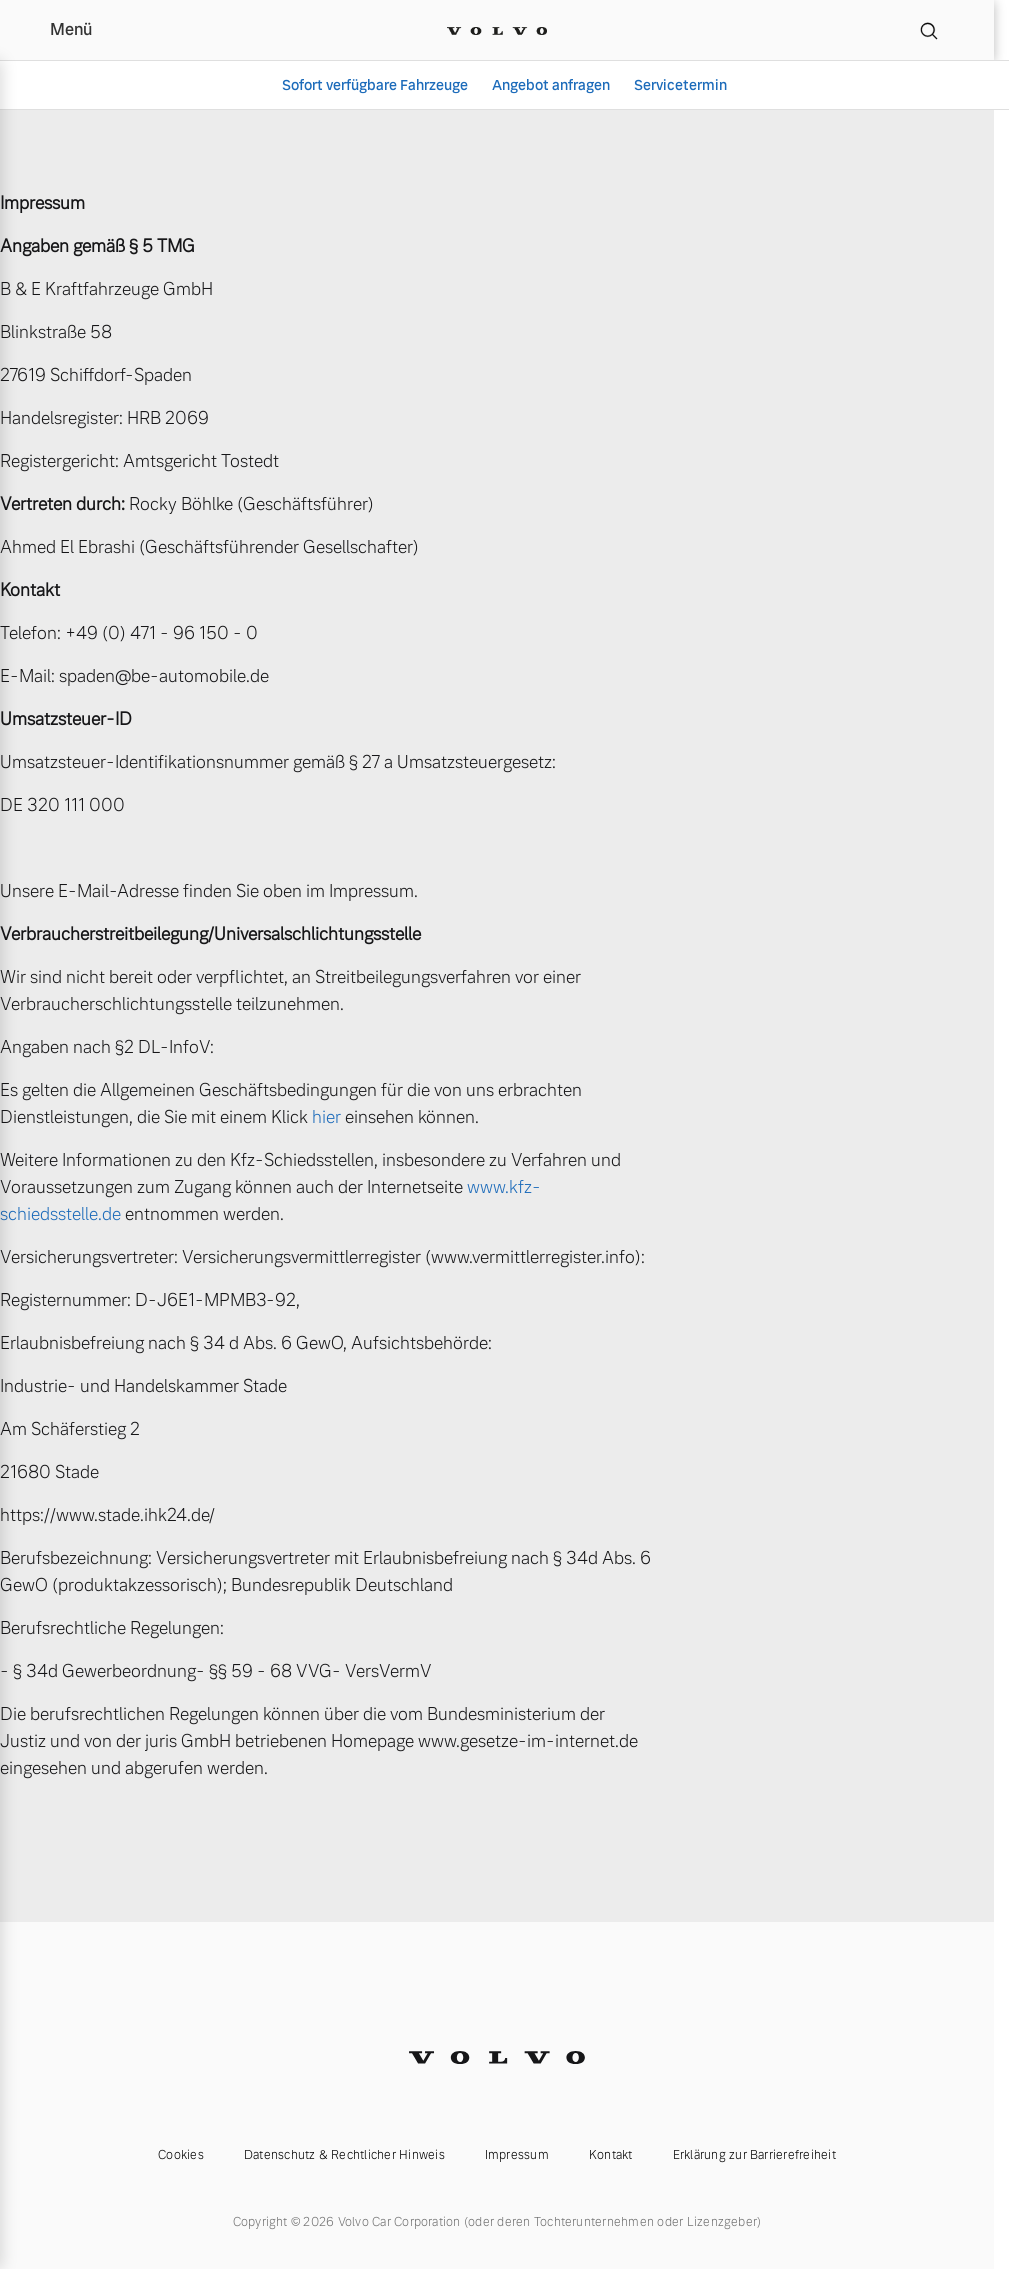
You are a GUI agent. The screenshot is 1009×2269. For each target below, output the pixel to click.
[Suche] (929, 30)
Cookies (181, 2155)
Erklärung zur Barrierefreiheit (754, 2155)
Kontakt (611, 2155)
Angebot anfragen (551, 85)
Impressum (517, 2155)
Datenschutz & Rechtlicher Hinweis (344, 2155)
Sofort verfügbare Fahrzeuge (375, 85)
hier (326, 1117)
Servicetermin (680, 85)
